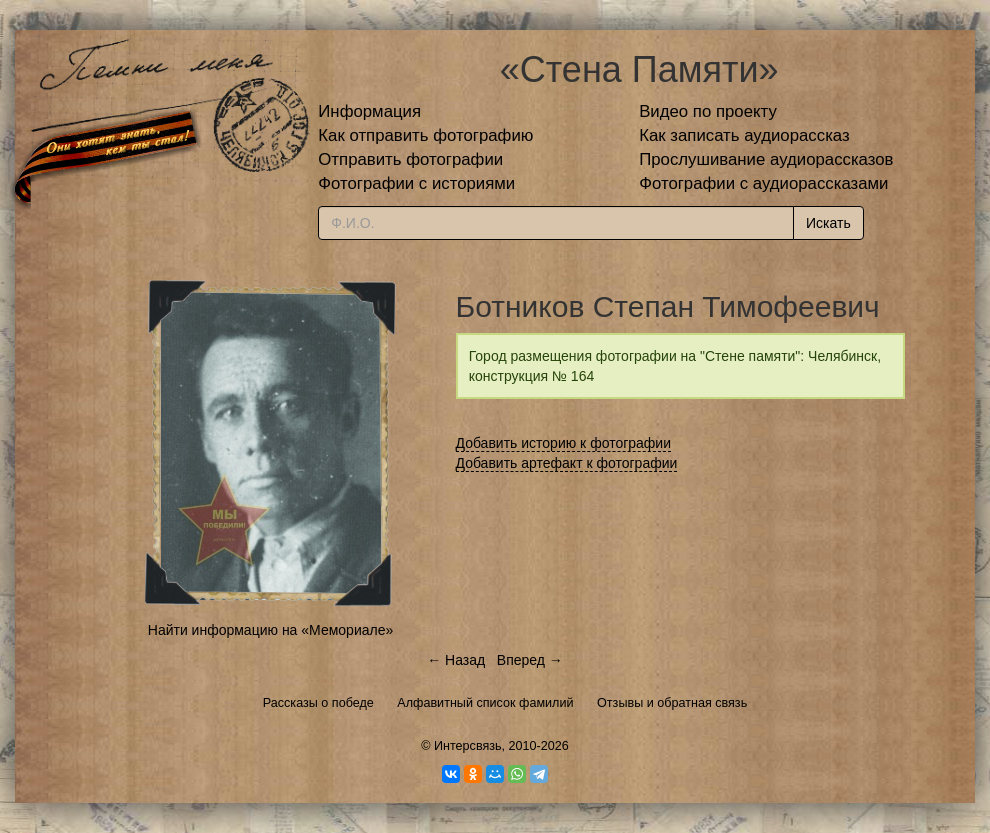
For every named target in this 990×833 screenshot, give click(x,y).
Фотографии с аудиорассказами (763, 183)
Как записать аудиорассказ (744, 135)
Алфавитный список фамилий (485, 703)
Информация (369, 111)
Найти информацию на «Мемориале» (270, 630)
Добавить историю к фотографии (564, 443)
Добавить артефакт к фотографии (567, 463)
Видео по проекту (708, 111)
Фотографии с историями (416, 183)
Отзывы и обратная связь (672, 703)
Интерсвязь (468, 746)
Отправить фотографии (410, 159)
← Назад (456, 660)
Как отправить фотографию (425, 135)
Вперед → (530, 660)
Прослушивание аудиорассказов (766, 159)
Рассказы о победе (318, 703)
